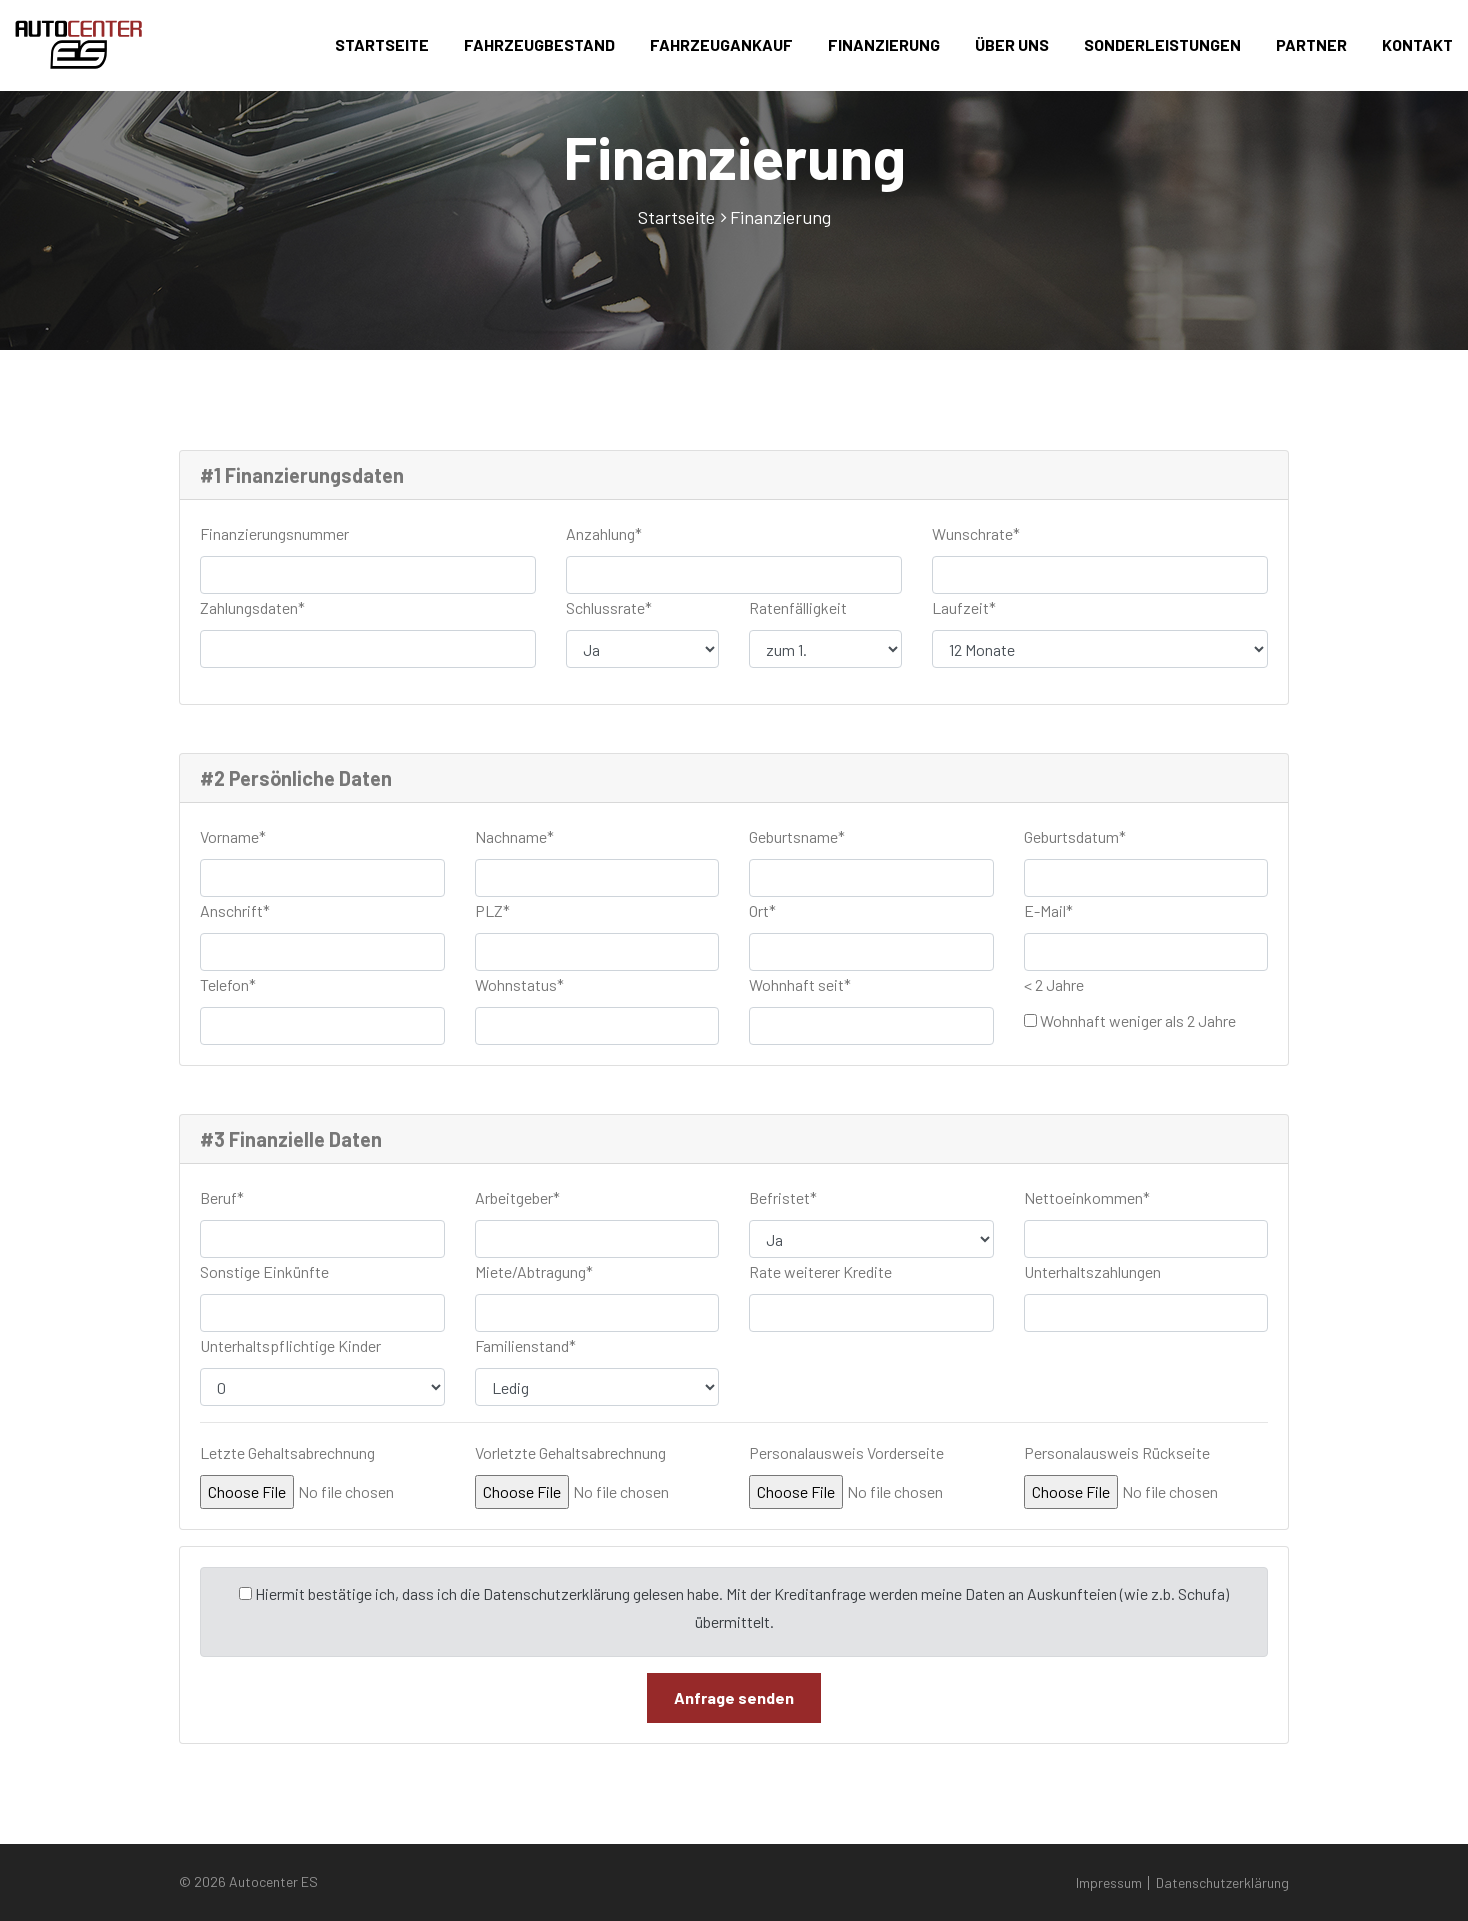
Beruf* (222, 1197)
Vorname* (233, 836)
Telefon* (228, 984)
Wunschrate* (976, 533)
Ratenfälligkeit (798, 607)
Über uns (1012, 44)
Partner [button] (1311, 44)
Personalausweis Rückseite (1117, 1452)
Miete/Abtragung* (534, 1271)
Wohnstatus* (519, 984)
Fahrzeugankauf (721, 44)
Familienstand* (525, 1345)
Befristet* (783, 1197)
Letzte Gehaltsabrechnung (287, 1452)
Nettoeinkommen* (1087, 1197)
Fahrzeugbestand (539, 44)
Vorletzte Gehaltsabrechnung (570, 1452)
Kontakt (1417, 44)
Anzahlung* (604, 533)
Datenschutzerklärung (1222, 1882)
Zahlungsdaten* (252, 607)
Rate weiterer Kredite (820, 1271)
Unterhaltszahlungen (1092, 1271)
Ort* (762, 910)
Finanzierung (884, 44)
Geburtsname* (797, 836)
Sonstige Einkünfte (264, 1271)
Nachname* (514, 836)
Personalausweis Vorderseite (846, 1452)
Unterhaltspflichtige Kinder (290, 1345)
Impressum (1109, 1882)
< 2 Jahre (1054, 984)
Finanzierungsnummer (274, 533)
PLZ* (492, 910)
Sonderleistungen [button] (1162, 44)
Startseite (382, 44)
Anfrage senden (734, 1697)
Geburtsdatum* (1075, 836)
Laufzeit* (964, 607)
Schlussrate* (609, 607)
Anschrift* (235, 910)
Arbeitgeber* (517, 1197)
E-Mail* (1048, 910)
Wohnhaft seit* (800, 984)
